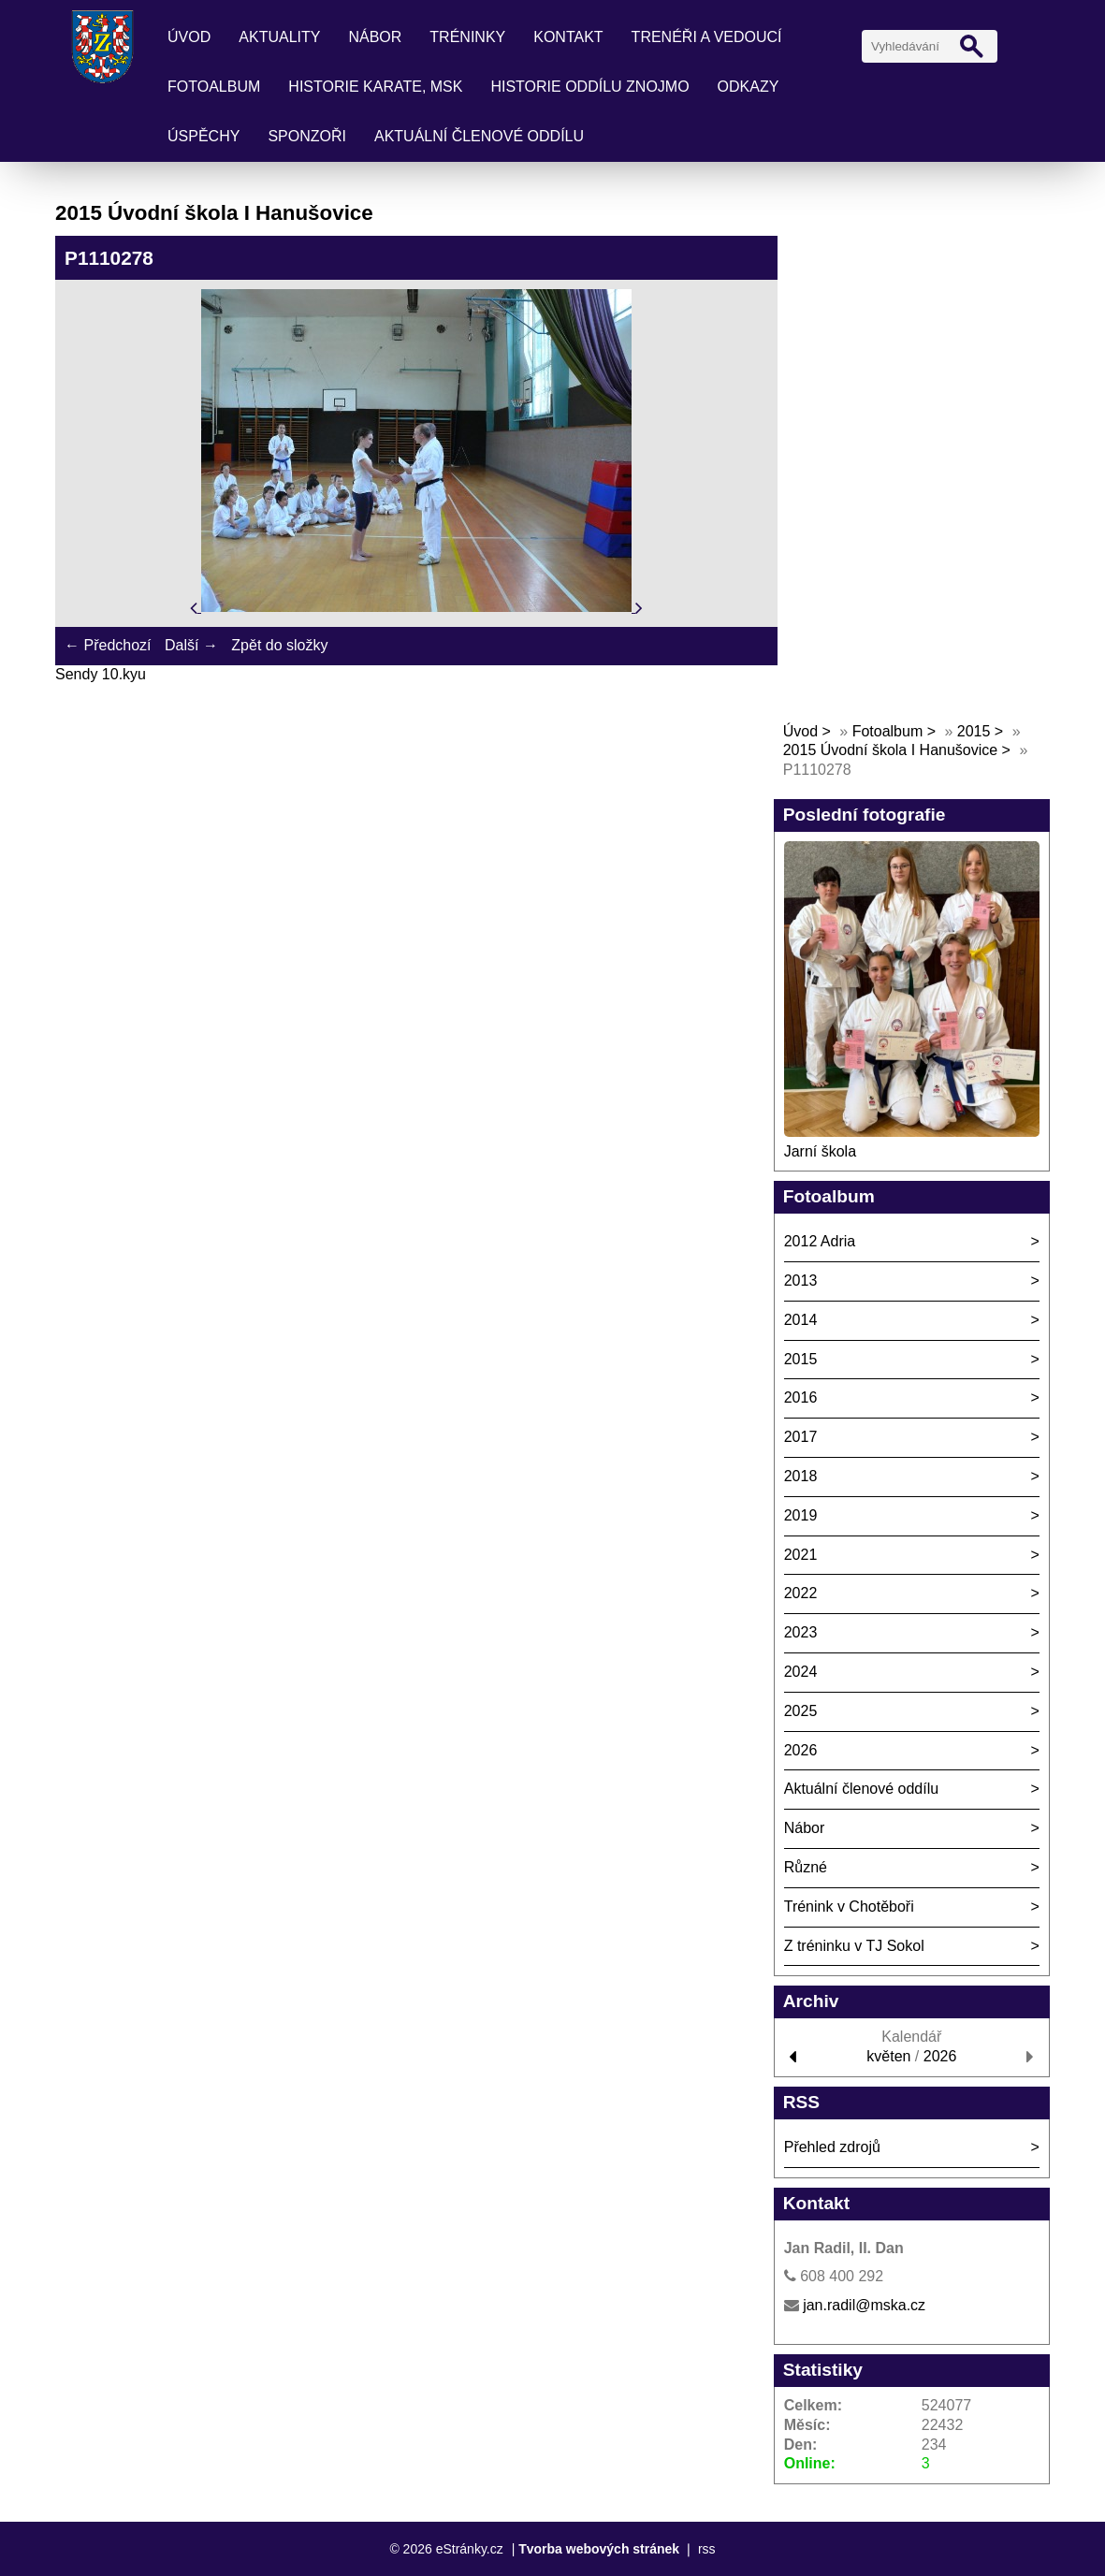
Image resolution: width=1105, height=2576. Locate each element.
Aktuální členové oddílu (479, 136)
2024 (801, 1672)
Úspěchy (203, 136)
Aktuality (279, 37)
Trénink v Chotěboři (849, 1906)
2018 (801, 1476)
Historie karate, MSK (375, 87)
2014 (801, 1320)
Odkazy (748, 87)
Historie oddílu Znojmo (589, 87)
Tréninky (467, 37)
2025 (801, 1711)
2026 (801, 1750)
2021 (801, 1555)
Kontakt (568, 37)
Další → (191, 645)
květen (888, 2056)
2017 (801, 1437)
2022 (801, 1593)
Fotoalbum (213, 87)
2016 (801, 1397)
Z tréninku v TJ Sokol (854, 1946)
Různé (805, 1867)
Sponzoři (307, 136)
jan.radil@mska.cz (864, 2305)
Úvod (189, 37)
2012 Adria (820, 1241)
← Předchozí (108, 645)
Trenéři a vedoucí (707, 37)
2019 (801, 1515)
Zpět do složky (279, 645)
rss (707, 2548)
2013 (801, 1280)
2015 (974, 731)
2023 (801, 1632)
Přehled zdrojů (832, 2147)
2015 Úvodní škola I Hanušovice (890, 750)
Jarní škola (820, 1151)
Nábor (374, 37)
